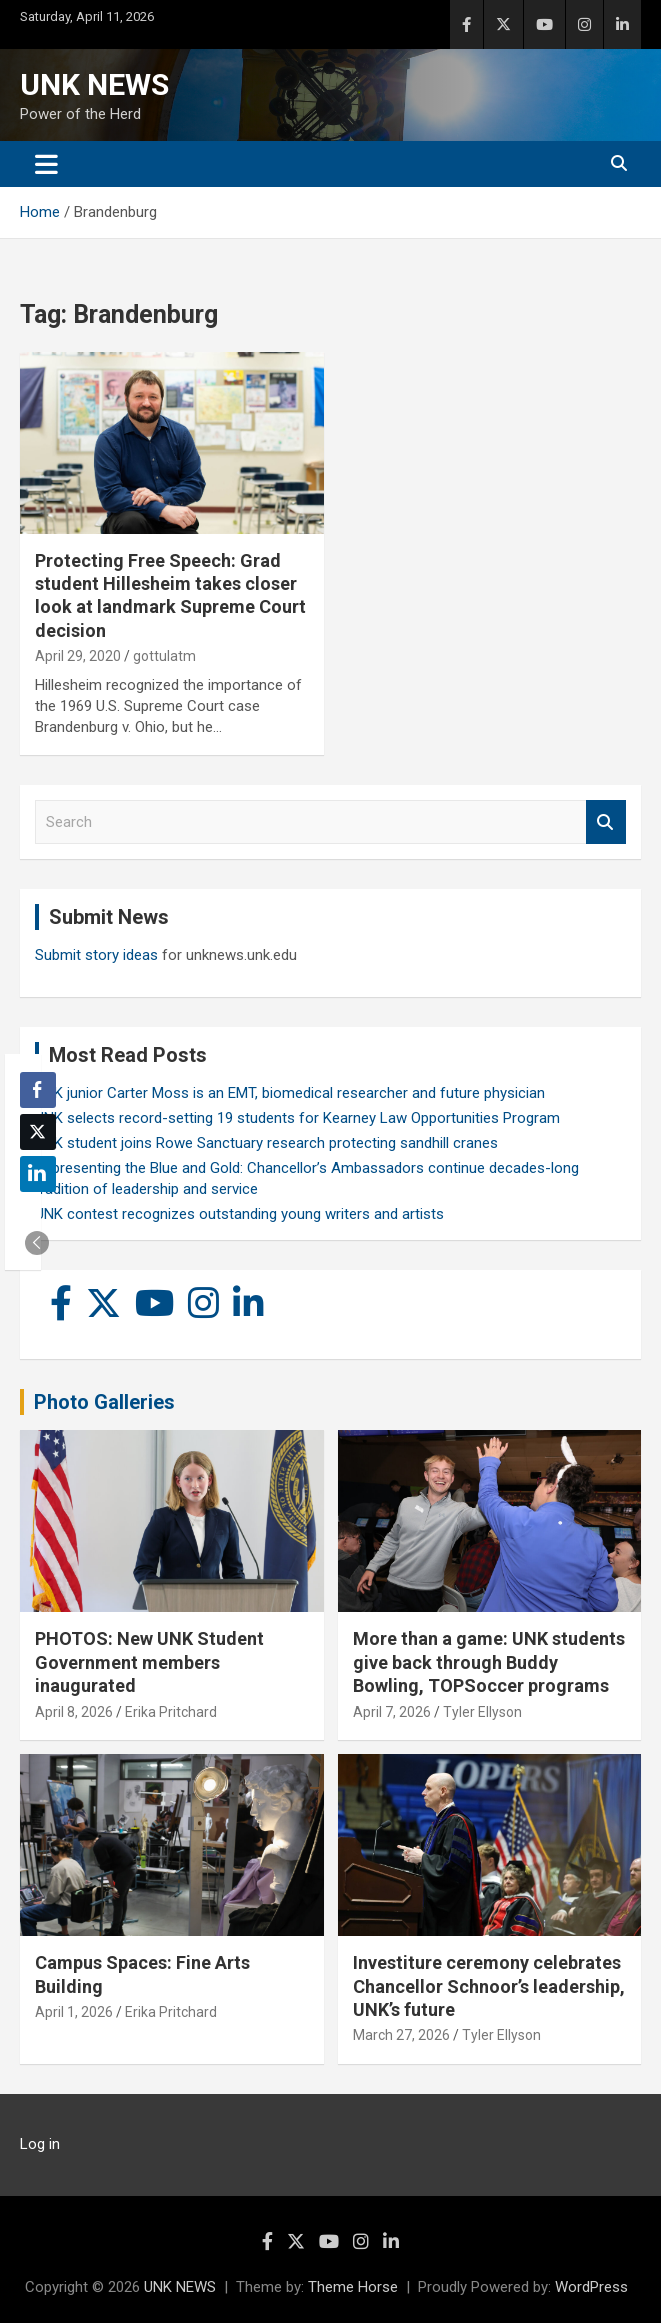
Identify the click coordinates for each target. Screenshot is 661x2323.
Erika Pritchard (171, 1712)
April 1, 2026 (74, 2012)
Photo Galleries (104, 1402)
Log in (40, 2144)
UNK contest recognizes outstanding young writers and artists (239, 1214)
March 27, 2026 (401, 2035)
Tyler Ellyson (482, 1712)
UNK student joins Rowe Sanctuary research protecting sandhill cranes (266, 1143)
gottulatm (164, 656)
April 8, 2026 (74, 1712)
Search (606, 822)
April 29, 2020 (78, 656)
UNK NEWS (94, 84)
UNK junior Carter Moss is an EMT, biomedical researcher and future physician (290, 1093)
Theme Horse (353, 2287)
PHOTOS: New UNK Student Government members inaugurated (149, 1662)
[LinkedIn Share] (38, 1174)
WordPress (591, 2287)
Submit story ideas (96, 955)
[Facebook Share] (38, 1090)
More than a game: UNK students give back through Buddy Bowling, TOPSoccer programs (489, 1662)
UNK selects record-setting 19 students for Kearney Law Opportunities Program (297, 1118)
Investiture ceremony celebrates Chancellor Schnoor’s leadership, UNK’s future (489, 1986)
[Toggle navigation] (46, 164)
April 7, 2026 (392, 1712)
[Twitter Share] (38, 1132)
